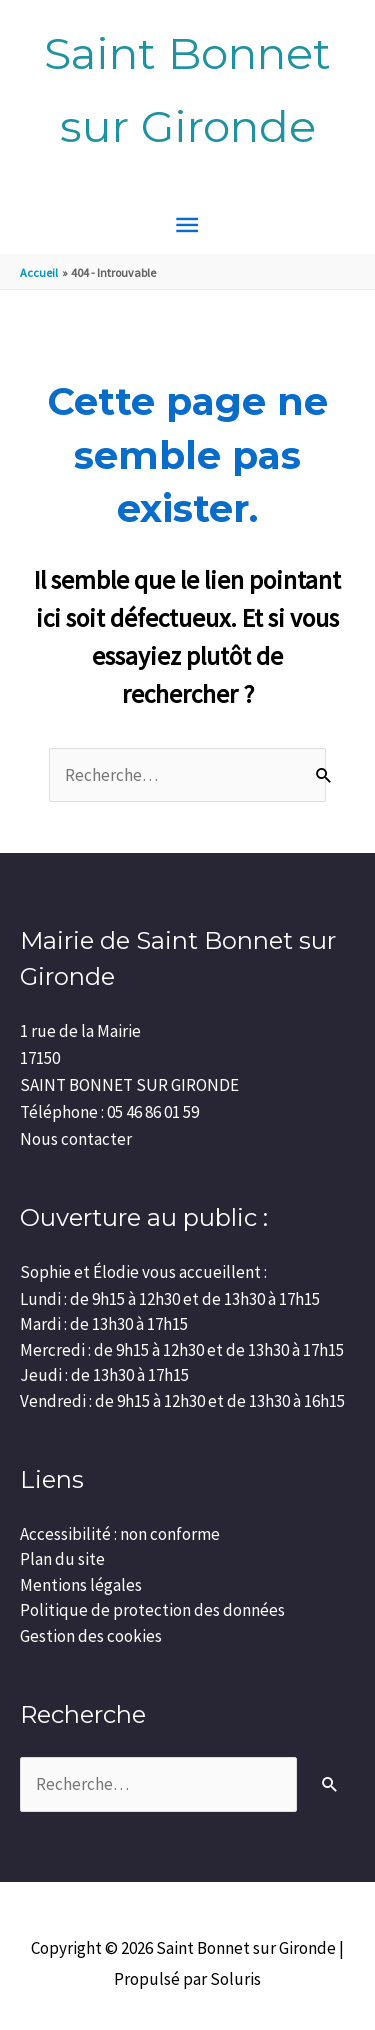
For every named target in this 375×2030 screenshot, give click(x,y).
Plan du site (62, 1559)
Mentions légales (81, 1585)
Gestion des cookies (91, 1636)
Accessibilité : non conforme (120, 1534)
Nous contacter (76, 1139)
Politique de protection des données (152, 1610)
